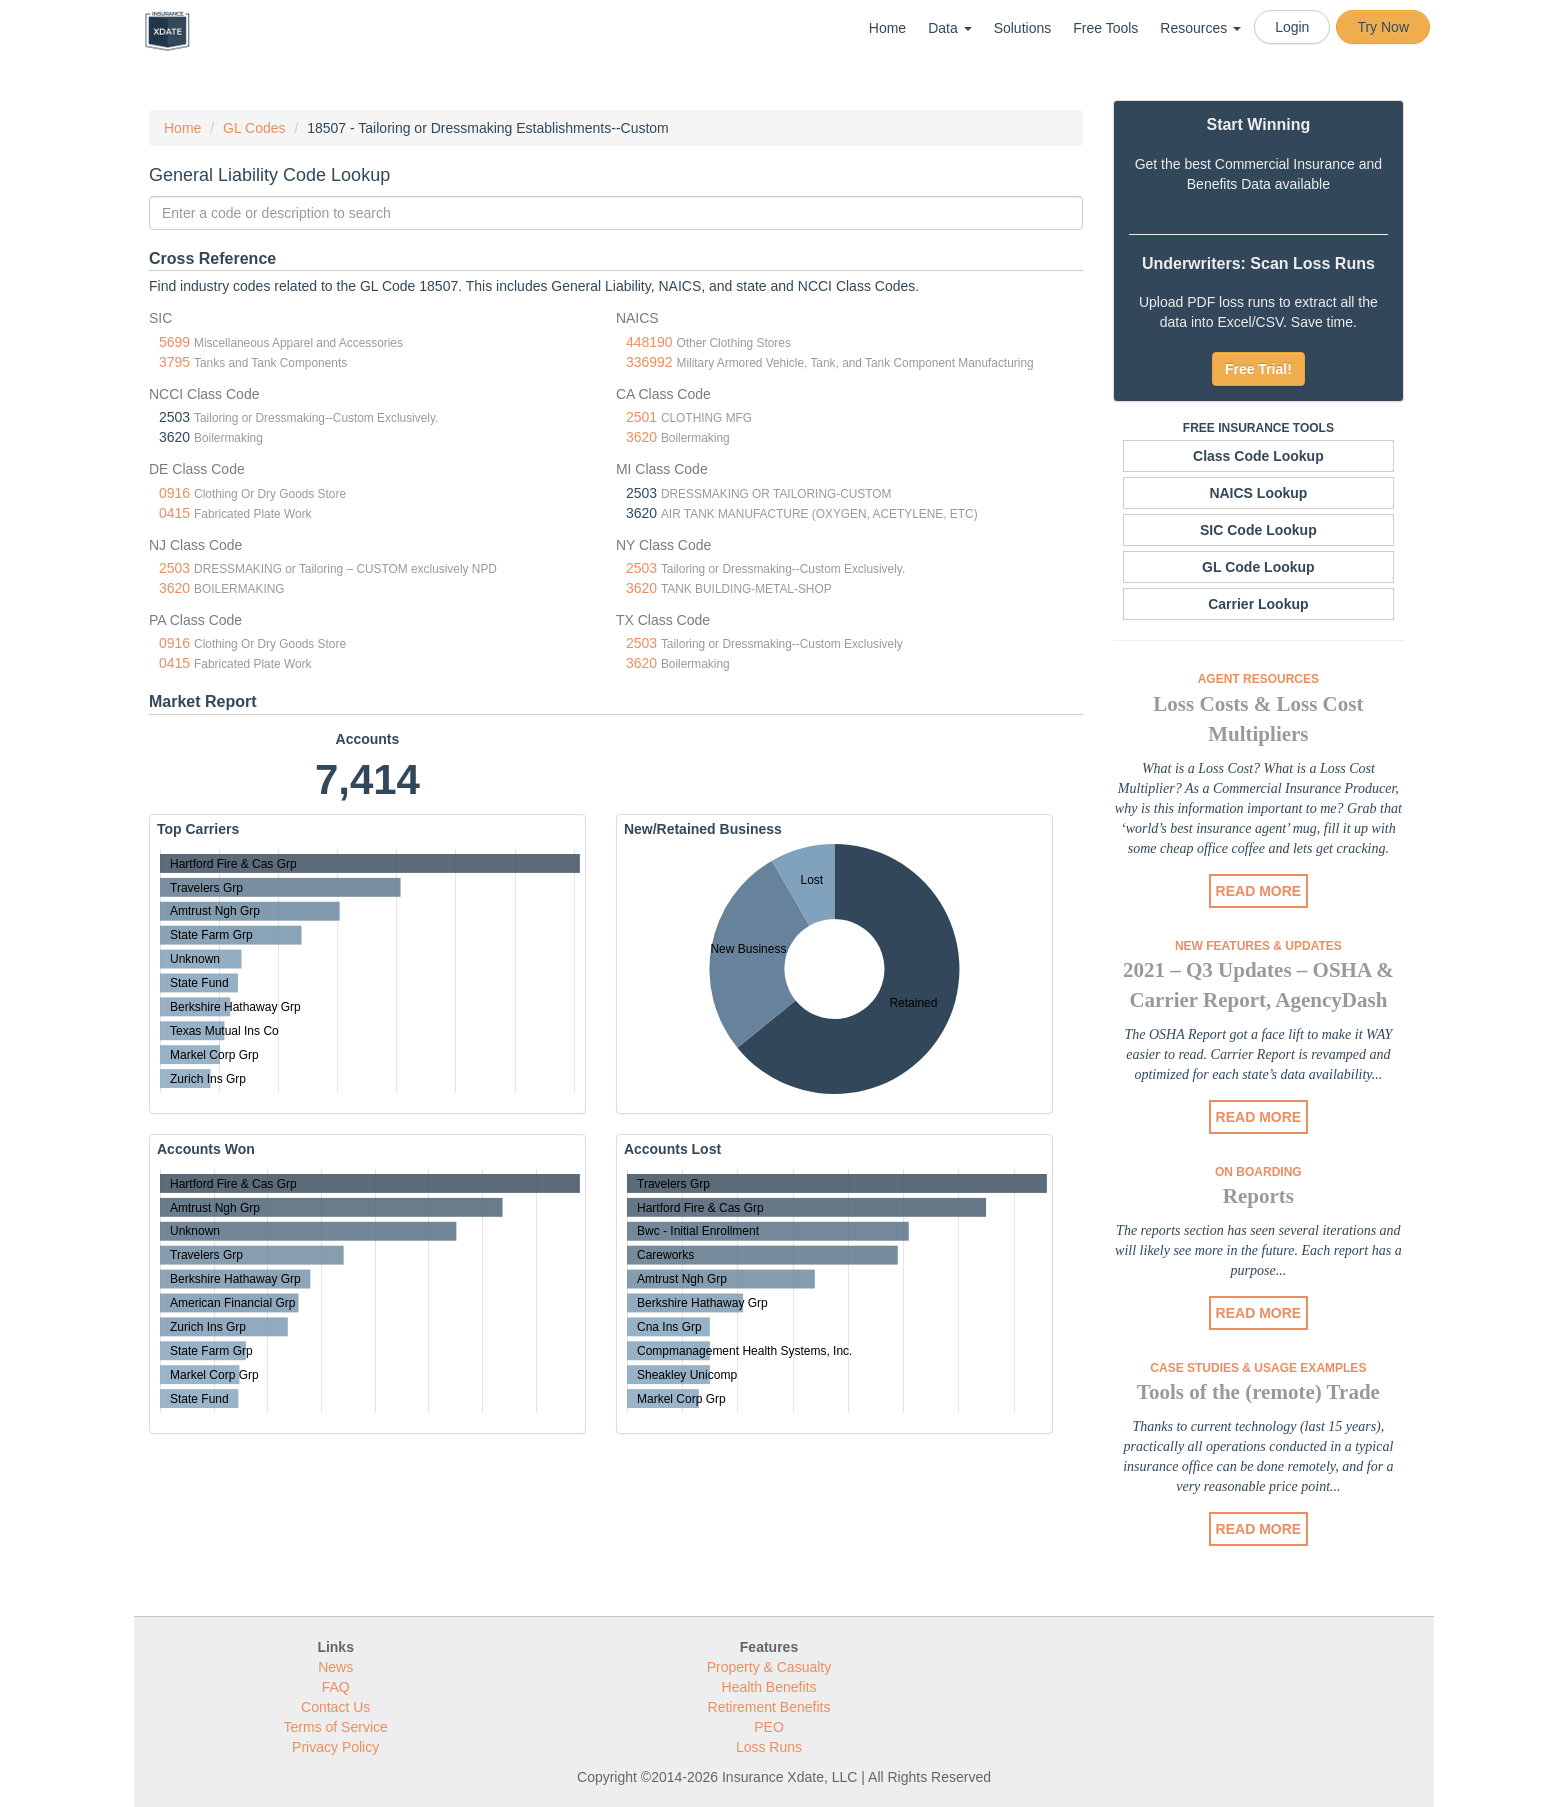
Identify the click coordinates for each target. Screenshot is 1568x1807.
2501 (641, 417)
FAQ (336, 1687)
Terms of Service (336, 1727)
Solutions (1023, 28)
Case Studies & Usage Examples (1258, 1368)
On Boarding (1258, 1172)
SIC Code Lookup (1258, 530)
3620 (641, 437)
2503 (174, 568)
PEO (769, 1727)
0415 (174, 513)
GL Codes (254, 128)
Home (887, 28)
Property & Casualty (769, 1667)
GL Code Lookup (1258, 567)
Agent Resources (1258, 679)
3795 (174, 362)
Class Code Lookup (1258, 456)
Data (949, 28)
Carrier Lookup (1258, 604)
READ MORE (1259, 891)
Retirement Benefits (769, 1707)
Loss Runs (769, 1747)
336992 (649, 362)
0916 (174, 493)
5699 (174, 342)
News (335, 1667)
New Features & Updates (1258, 946)
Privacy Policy (335, 1747)
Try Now (1383, 27)
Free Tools (1105, 28)
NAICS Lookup (1258, 493)
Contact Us (335, 1707)
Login (1292, 27)
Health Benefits (769, 1687)
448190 (649, 342)
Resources (1200, 28)
